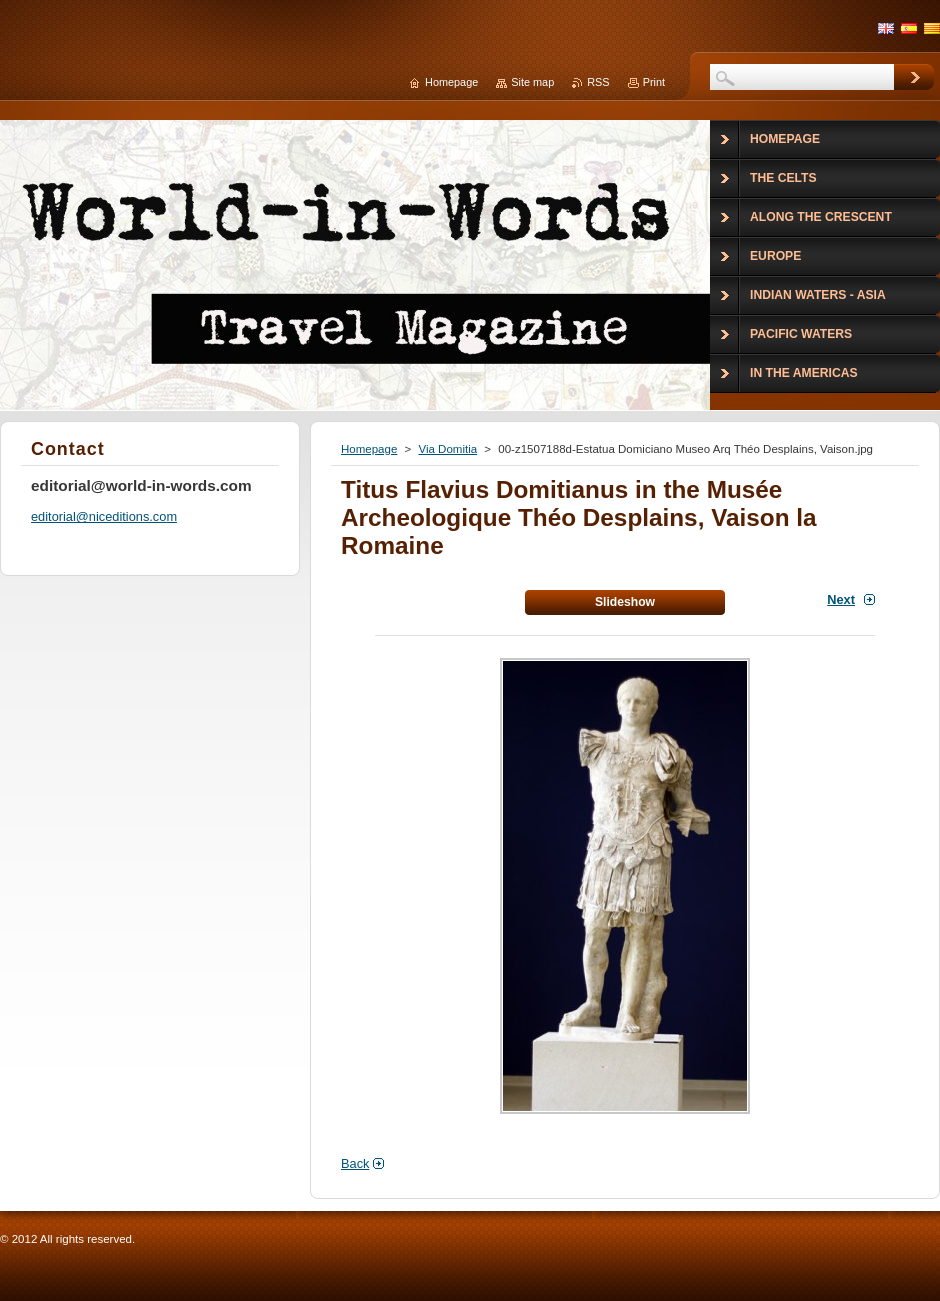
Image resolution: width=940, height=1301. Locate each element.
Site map (532, 82)
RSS (598, 82)
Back (355, 1163)
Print (654, 82)
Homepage (369, 449)
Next (841, 599)
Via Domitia (447, 449)
